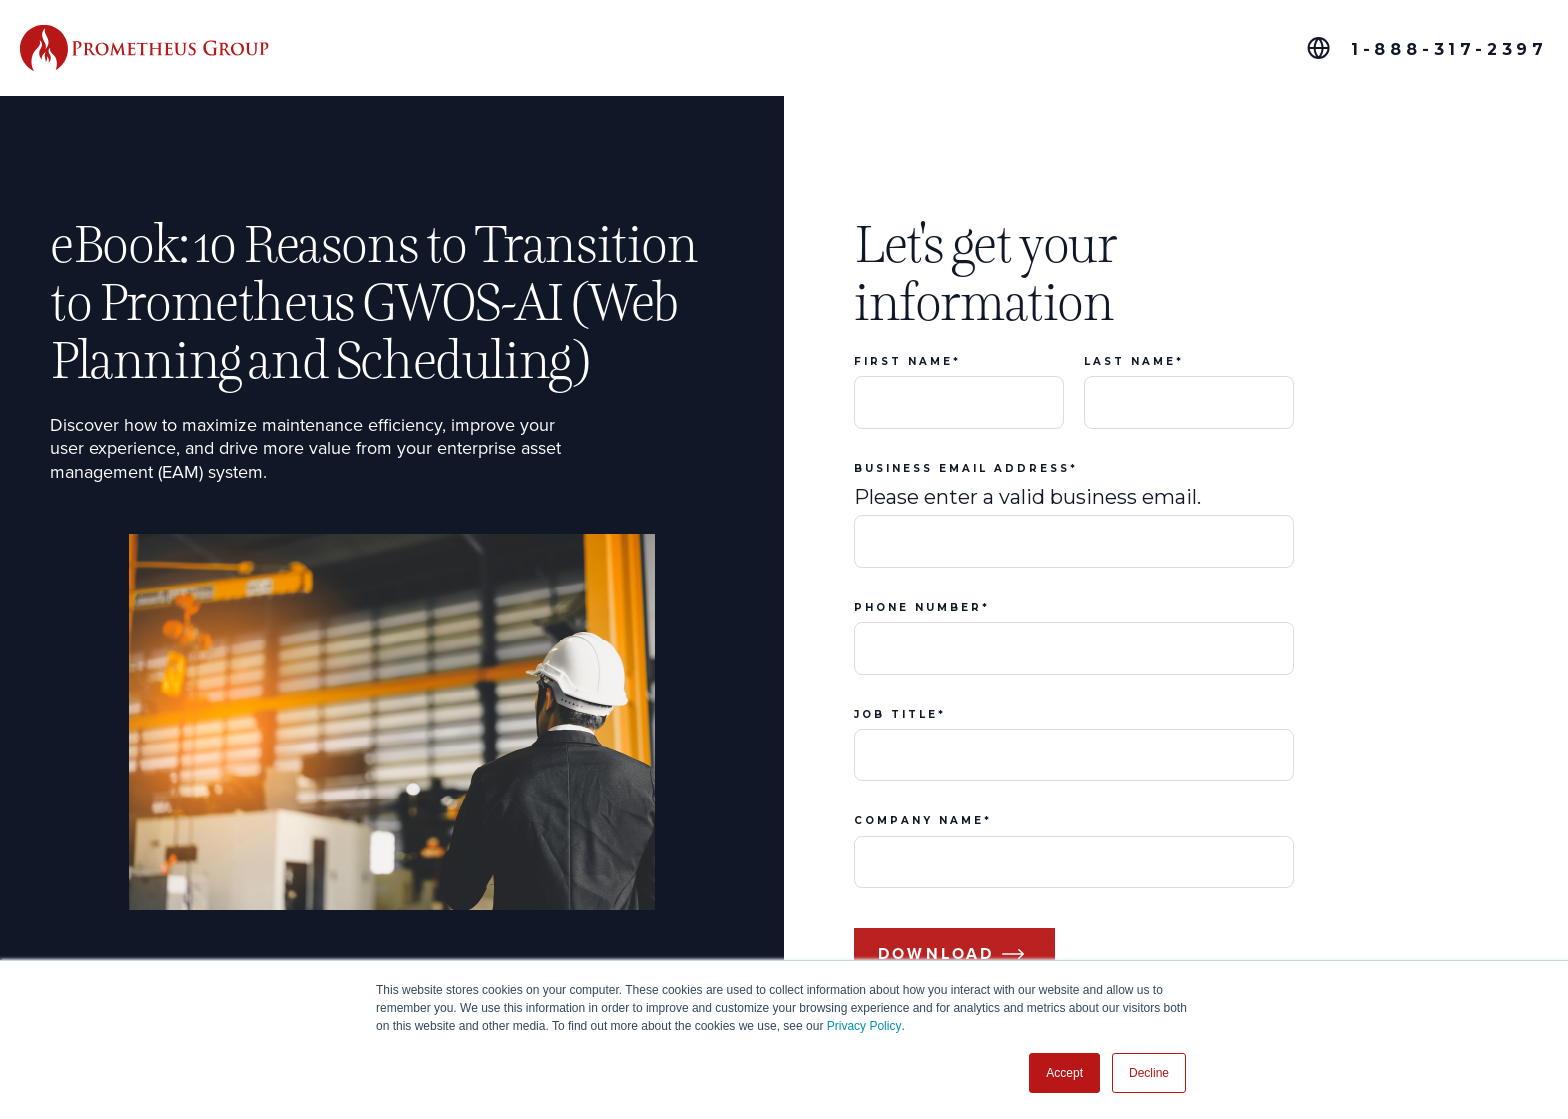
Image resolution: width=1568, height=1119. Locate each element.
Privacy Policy (864, 1026)
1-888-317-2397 (1449, 49)
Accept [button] (1064, 1073)
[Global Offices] (1318, 48)
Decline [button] (1149, 1073)
